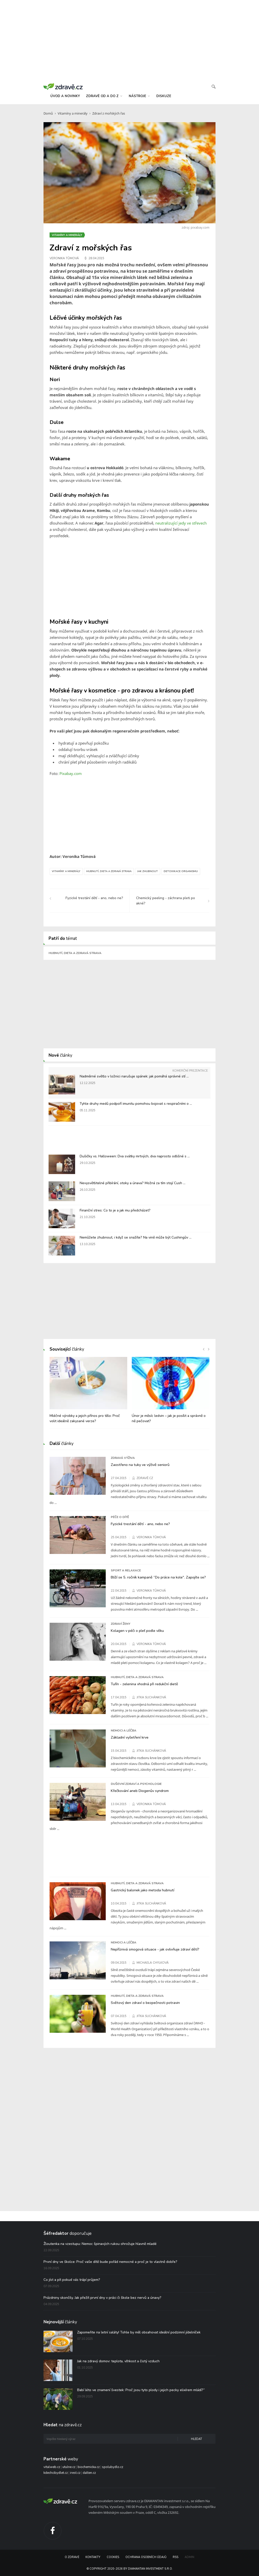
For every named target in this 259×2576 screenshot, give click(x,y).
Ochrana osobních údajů (145, 2557)
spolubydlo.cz (112, 2467)
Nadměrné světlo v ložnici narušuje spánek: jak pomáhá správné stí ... (134, 1076)
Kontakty (92, 2557)
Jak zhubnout (147, 871)
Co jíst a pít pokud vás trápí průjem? (72, 2279)
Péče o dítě (120, 1517)
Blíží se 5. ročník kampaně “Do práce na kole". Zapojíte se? (158, 1577)
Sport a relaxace (126, 1570)
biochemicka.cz (89, 2467)
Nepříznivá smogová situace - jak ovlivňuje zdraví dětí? (155, 1949)
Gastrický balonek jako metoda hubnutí (142, 1890)
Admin (189, 2557)
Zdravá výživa (123, 1458)
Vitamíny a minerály (73, 113)
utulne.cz (68, 2467)
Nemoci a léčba (123, 1730)
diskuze (163, 96)
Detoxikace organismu (181, 871)
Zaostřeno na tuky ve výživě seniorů (140, 1464)
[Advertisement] (129, 40)
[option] (88, 1392)
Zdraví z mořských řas (108, 113)
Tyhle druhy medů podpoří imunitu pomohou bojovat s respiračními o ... (136, 1103)
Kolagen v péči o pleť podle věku (137, 1630)
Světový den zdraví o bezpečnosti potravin (145, 2002)
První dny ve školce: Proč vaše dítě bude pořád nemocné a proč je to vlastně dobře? (110, 2261)
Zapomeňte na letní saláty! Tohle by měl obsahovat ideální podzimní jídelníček (139, 2332)
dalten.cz (89, 2473)
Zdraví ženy (120, 1624)
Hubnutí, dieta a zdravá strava (109, 871)
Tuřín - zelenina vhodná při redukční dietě (144, 1683)
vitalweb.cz (52, 2467)
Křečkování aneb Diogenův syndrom (140, 1790)
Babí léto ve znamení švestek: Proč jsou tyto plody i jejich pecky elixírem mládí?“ (141, 2390)
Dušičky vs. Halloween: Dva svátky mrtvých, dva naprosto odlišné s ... (135, 1156)
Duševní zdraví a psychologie (136, 1784)
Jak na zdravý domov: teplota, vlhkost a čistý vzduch (118, 2361)
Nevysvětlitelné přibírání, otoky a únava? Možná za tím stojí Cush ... (132, 1183)
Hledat (196, 2439)
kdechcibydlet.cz (56, 2473)
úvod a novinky (65, 96)
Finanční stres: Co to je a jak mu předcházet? (115, 1210)
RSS (175, 2557)
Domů (48, 113)
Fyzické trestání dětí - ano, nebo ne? (140, 1523)
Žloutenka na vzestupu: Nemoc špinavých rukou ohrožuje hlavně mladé (100, 2243)
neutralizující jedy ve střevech (181, 523)
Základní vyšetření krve (129, 1737)
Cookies (113, 2557)
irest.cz (75, 2473)
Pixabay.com (70, 773)
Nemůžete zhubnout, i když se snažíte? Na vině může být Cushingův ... (135, 1237)
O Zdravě (72, 2557)
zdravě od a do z (104, 96)
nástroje (139, 96)
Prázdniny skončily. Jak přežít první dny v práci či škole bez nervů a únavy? (102, 2297)
